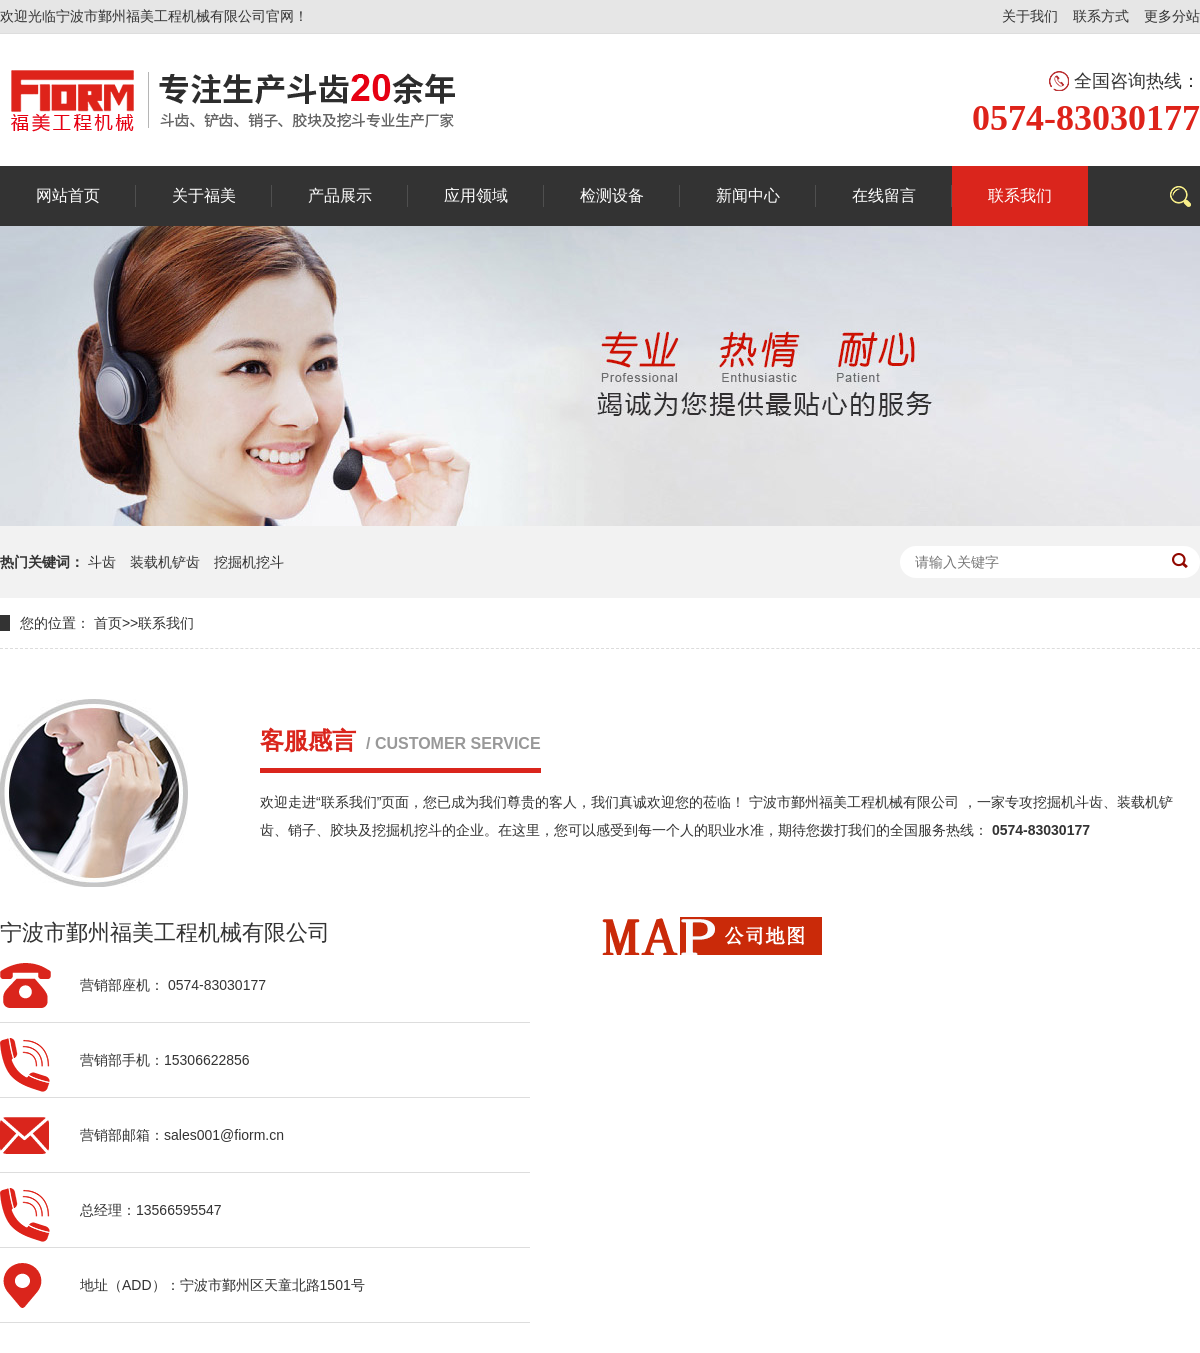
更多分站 (1172, 16)
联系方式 (1101, 16)
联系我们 (166, 623)
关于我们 (1030, 16)
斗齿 (102, 562)
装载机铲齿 (165, 562)
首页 (108, 623)
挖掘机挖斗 (249, 562)
